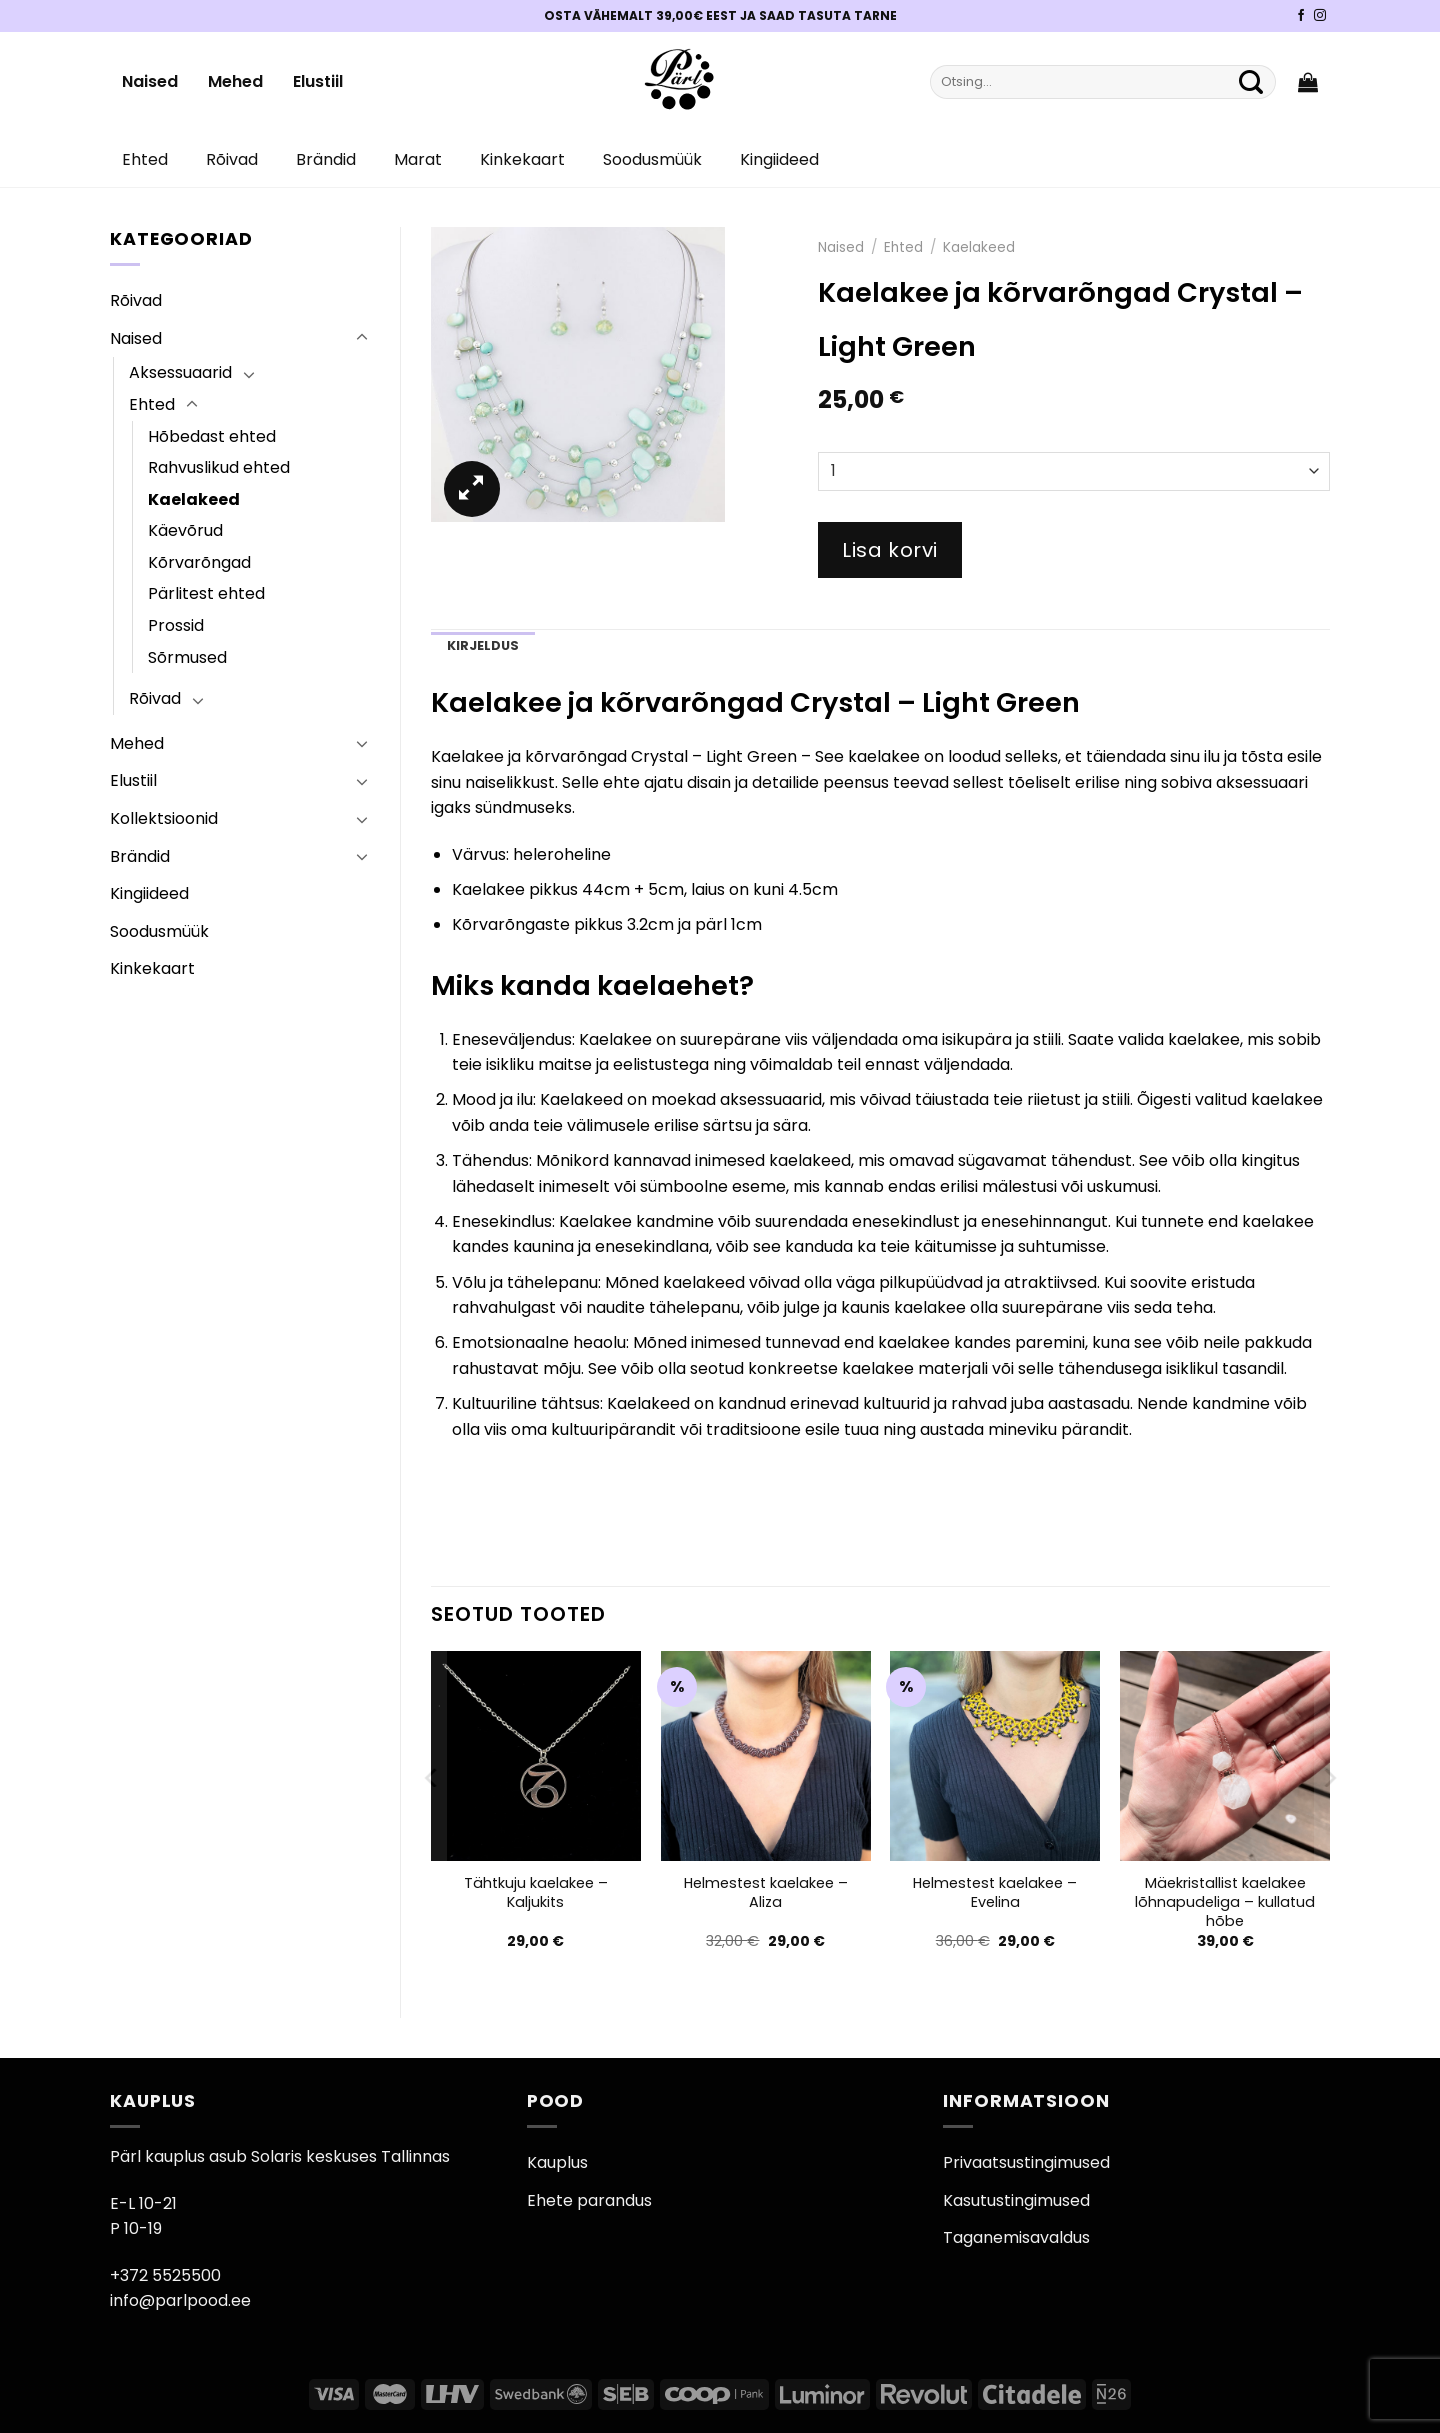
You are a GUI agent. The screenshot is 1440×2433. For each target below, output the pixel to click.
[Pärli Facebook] (1301, 16)
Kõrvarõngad (199, 562)
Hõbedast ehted (212, 436)
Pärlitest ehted (206, 593)
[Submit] (1251, 82)
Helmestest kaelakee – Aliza (766, 1892)
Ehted (145, 159)
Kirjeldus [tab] (483, 645)
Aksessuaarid (180, 372)
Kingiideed (779, 159)
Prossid (176, 625)
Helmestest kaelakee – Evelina (995, 1892)
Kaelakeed (194, 499)
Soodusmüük (652, 159)
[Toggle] (362, 338)
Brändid (326, 159)
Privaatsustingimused (1026, 2162)
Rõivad (232, 159)
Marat (418, 159)
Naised (150, 81)
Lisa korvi (890, 550)
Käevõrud (185, 530)
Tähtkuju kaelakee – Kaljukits (536, 1892)
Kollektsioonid (164, 818)
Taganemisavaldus (1016, 2237)
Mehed (235, 81)
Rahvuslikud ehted (219, 467)
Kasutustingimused (1016, 2200)
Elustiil (318, 81)
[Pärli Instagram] (1320, 16)
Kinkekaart (522, 159)
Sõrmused (187, 657)
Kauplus (557, 2162)
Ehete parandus (589, 2200)
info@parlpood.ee (180, 2300)
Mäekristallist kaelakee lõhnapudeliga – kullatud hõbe (1225, 1902)
